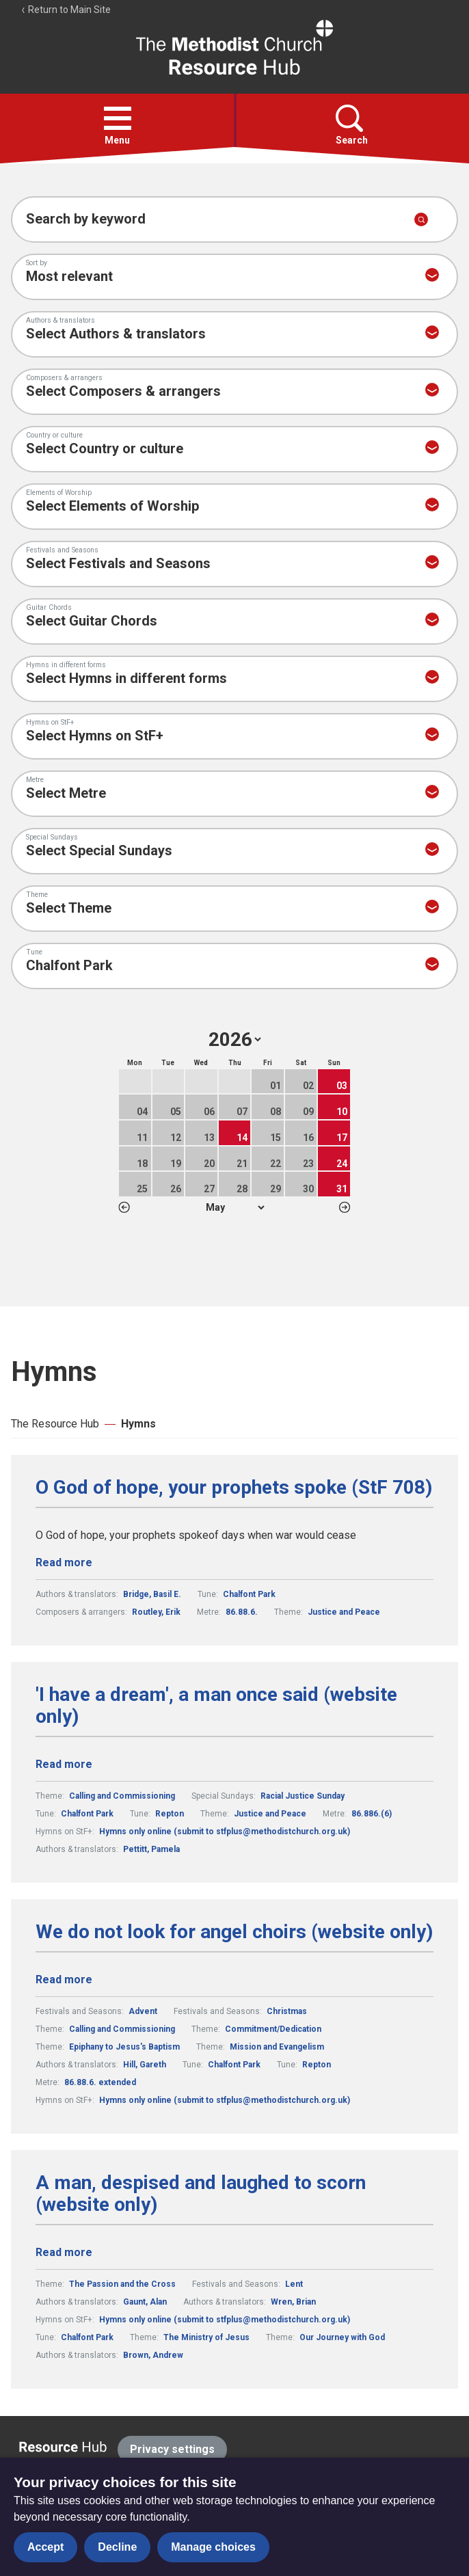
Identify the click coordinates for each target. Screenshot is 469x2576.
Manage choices (213, 2547)
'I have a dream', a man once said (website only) (216, 1706)
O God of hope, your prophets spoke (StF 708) (234, 1488)
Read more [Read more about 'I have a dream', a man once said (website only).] (64, 1764)
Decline (117, 2547)
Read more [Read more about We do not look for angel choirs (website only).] (64, 1979)
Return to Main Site (66, 9)
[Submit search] (421, 219)
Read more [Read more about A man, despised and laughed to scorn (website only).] (64, 2252)
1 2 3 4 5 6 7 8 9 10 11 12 (235, 1207)
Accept (45, 2547)
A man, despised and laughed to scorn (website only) (201, 2194)
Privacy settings (172, 2449)
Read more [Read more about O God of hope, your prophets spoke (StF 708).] (64, 1562)
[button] (117, 118)
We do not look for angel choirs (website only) (234, 1932)
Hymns (138, 1423)
